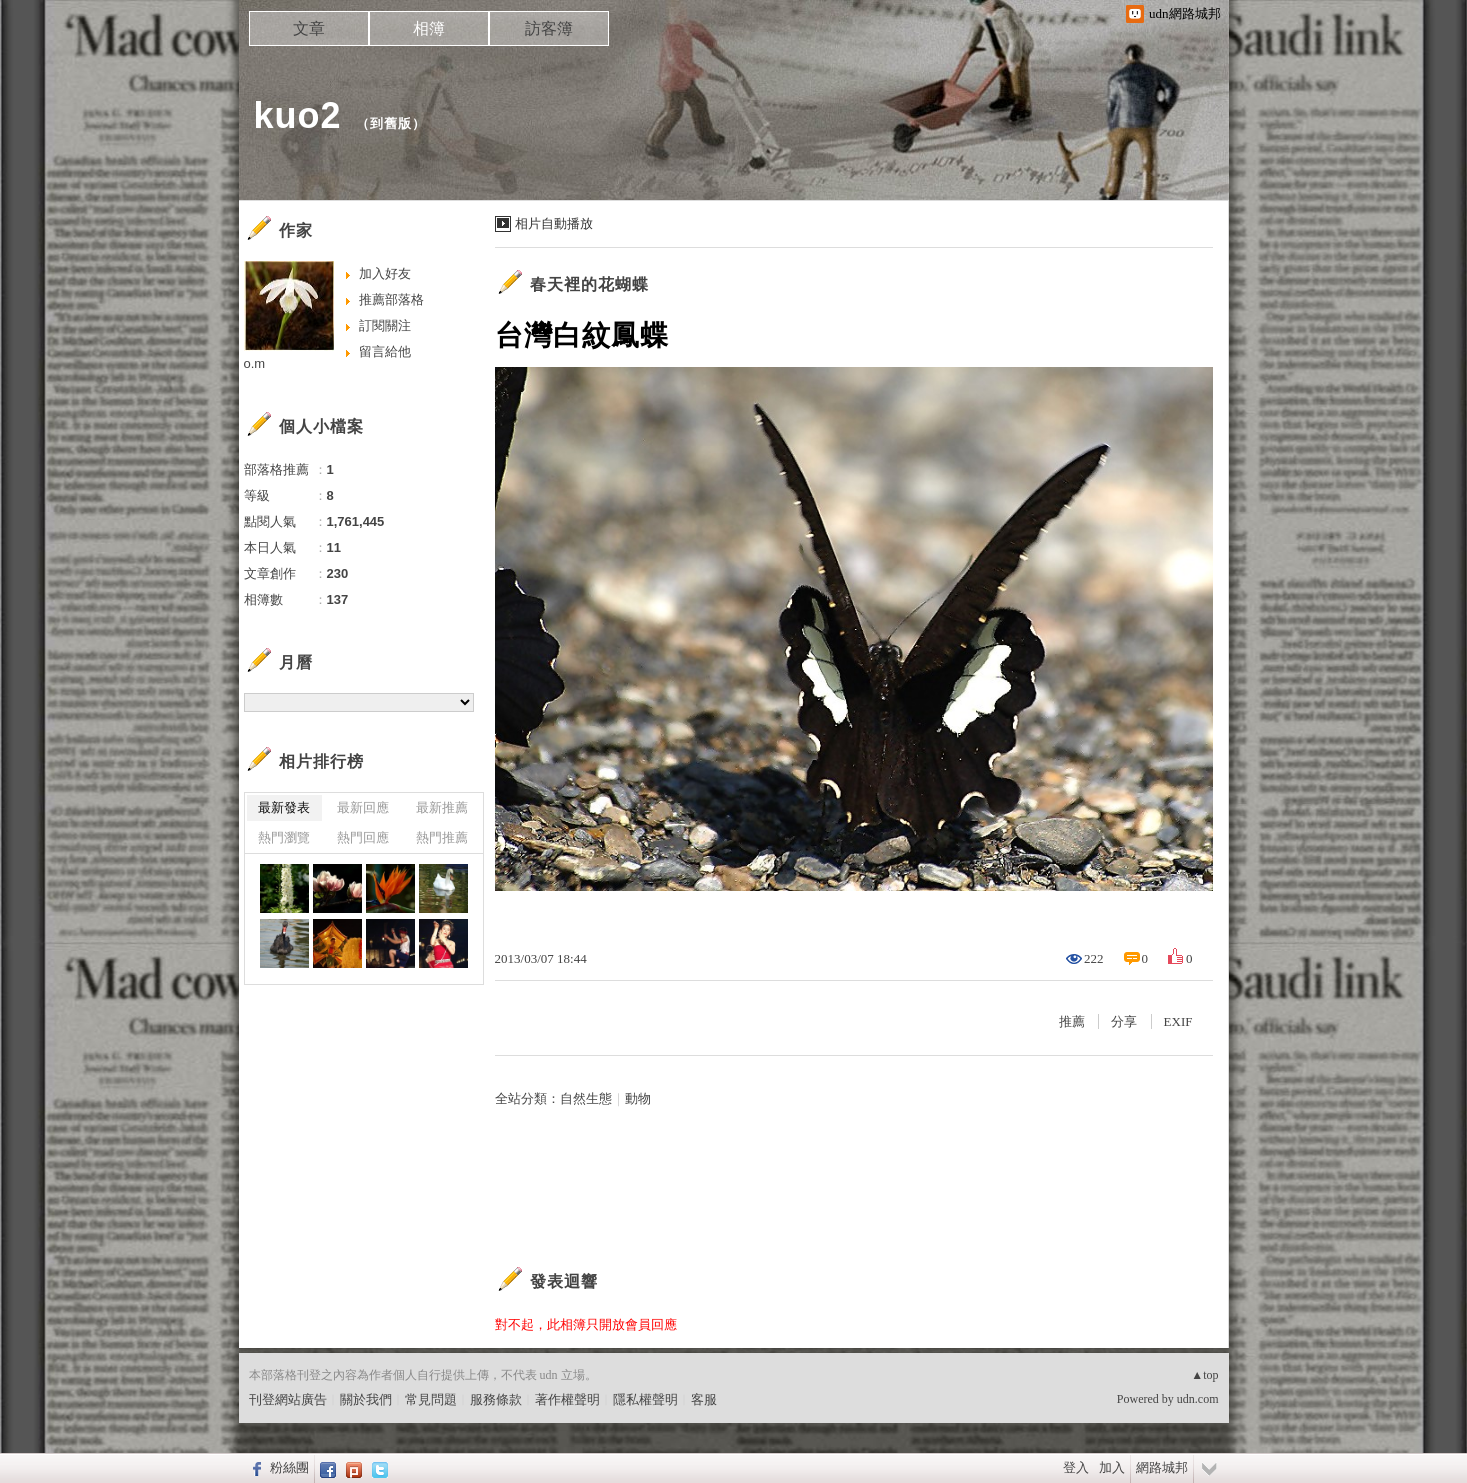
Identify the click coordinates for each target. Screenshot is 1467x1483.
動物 (638, 1098)
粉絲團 (289, 1467)
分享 (1124, 1021)
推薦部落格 (391, 299)
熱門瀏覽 (284, 837)
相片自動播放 (554, 223)
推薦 (1072, 1021)
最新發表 (284, 807)
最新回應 (363, 807)
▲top (1204, 1375)
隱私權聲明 (645, 1399)
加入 (1112, 1467)
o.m (255, 363)
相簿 (429, 28)
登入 (1076, 1467)
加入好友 (385, 273)
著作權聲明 (567, 1399)
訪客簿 (549, 28)
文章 (309, 28)
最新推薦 (442, 807)
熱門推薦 (442, 837)
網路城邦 (1162, 1467)
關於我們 (366, 1399)
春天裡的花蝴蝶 (589, 284)
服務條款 (496, 1399)
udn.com (1198, 1399)
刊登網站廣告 (288, 1399)
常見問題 (431, 1399)
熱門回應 (363, 837)
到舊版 (391, 123)
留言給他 (385, 351)
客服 (704, 1399)
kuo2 (298, 115)
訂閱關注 (385, 325)
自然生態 (586, 1098)
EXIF (1178, 1021)
